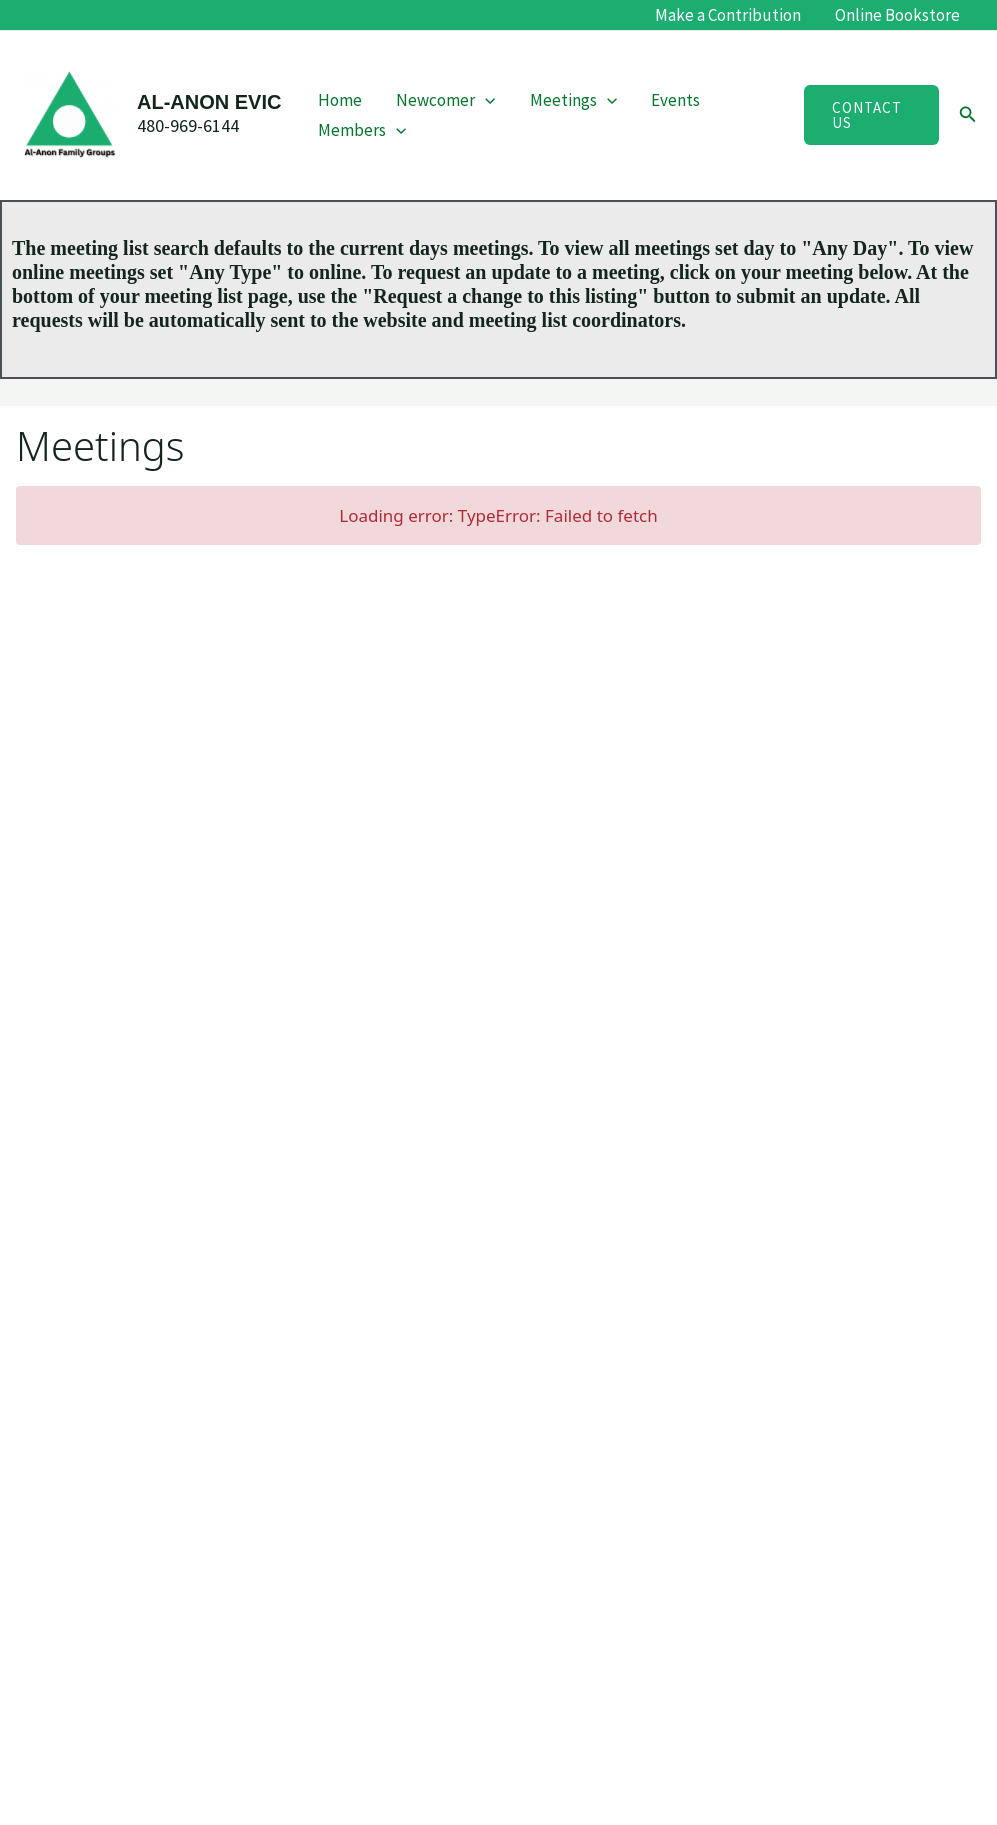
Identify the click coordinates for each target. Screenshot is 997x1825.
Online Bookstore (897, 15)
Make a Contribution (728, 15)
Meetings (573, 100)
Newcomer (445, 100)
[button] (485, 100)
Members (362, 130)
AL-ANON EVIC (209, 102)
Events (675, 100)
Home (340, 100)
